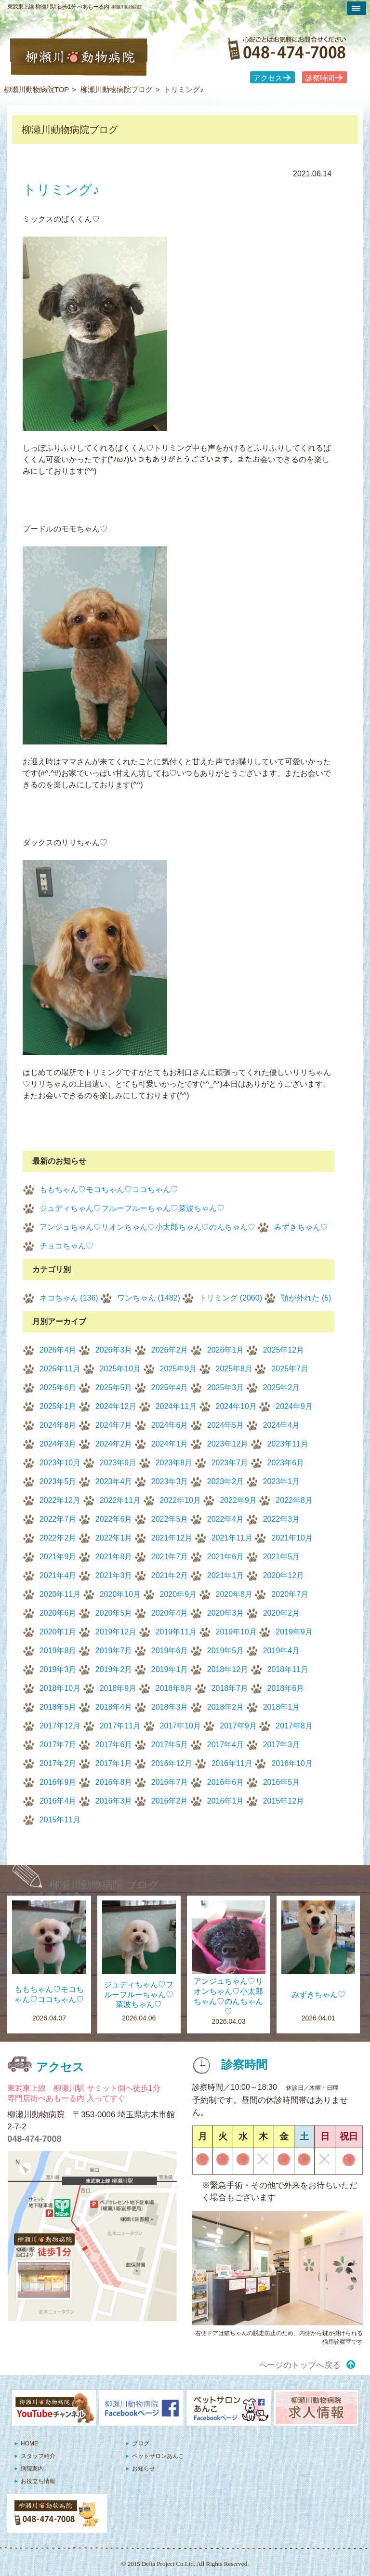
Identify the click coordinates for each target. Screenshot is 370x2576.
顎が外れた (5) (306, 1298)
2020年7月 (289, 1594)
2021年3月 (113, 1575)
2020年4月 (169, 1613)
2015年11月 (60, 1820)
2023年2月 (225, 1481)
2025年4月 (169, 1387)
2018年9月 (118, 1688)
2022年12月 (60, 1500)
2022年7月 (58, 1519)
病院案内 (32, 2468)
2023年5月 (58, 1481)
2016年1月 (225, 1801)
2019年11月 (176, 1632)
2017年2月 (58, 1763)
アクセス (267, 78)
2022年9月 (238, 1500)
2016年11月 (231, 1763)
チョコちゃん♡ (66, 1246)
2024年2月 (113, 1444)
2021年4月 (58, 1575)
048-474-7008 (34, 2139)
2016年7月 (169, 1782)
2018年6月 (285, 1688)
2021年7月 (169, 1557)
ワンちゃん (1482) (148, 1298)
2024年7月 (113, 1425)
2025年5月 (113, 1387)
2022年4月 (225, 1519)
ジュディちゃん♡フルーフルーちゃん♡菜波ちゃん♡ (132, 1208)
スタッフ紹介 (38, 2456)
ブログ (140, 2443)
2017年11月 (120, 1726)
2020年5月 (113, 1613)
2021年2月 (169, 1575)
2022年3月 (281, 1519)
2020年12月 (283, 1575)
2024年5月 (225, 1425)
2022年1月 (113, 1538)
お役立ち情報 (38, 2481)
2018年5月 (58, 1707)
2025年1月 (58, 1406)
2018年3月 (169, 1707)
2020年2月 (281, 1613)
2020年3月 (225, 1613)
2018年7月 (230, 1688)
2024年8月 (58, 1425)
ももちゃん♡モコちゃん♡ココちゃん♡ (109, 1189)
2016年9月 (58, 1782)
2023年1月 (281, 1481)
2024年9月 (294, 1406)
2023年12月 (227, 1444)
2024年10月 (236, 1406)
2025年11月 (60, 1369)
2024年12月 (115, 1406)
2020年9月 (178, 1594)
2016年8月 (113, 1782)
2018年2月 (225, 1707)
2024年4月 (281, 1425)
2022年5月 (169, 1519)
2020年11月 (60, 1594)
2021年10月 (291, 1538)
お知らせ (143, 2468)
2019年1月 (169, 1669)
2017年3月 (281, 1744)
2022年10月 (180, 1500)
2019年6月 (169, 1651)
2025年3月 (225, 1387)
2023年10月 (60, 1463)
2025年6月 (58, 1387)
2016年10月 (291, 1763)
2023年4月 (113, 1481)
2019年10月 (236, 1632)
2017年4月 (225, 1744)
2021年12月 (171, 1538)
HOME (29, 2443)
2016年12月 (171, 1763)
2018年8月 (174, 1688)
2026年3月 (113, 1350)
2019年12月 (115, 1632)
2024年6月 (169, 1425)
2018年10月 (60, 1688)
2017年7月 (58, 1744)
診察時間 (319, 78)
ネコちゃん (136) (69, 1298)
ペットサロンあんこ (158, 2456)
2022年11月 (120, 1500)
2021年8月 (113, 1557)
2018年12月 (227, 1669)
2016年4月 (58, 1801)
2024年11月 (176, 1406)
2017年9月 (238, 1726)
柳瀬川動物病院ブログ (116, 89)
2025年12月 (283, 1350)
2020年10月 (120, 1594)
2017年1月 (113, 1763)
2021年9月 (58, 1557)
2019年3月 (58, 1669)
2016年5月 (281, 1782)
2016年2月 (169, 1801)
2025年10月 (120, 1369)
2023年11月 (287, 1444)
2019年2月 (113, 1669)
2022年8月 (294, 1500)
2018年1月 (281, 1707)
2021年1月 (225, 1575)
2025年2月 (281, 1387)
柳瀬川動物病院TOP (36, 89)
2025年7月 (289, 1369)
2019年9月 (294, 1632)
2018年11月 (287, 1669)
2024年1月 (169, 1444)
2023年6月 (285, 1463)
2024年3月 (58, 1444)
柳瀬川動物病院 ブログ (104, 1885)
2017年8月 (294, 1726)
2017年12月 (60, 1726)
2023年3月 (169, 1481)
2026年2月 (169, 1350)
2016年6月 (225, 1782)
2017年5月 (169, 1744)
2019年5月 (225, 1651)
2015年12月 (283, 1801)
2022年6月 (113, 1519)
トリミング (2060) (230, 1298)
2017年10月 (180, 1726)
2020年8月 (234, 1594)
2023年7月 (230, 1463)
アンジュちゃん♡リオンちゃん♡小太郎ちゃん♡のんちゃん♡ (147, 1227)
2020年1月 (58, 1632)
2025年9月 (178, 1369)
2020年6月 (58, 1613)
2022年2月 (58, 1538)
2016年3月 (113, 1801)
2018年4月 (113, 1707)
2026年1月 (225, 1350)
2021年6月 (225, 1557)
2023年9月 (118, 1463)
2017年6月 (113, 1744)
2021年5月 (281, 1557)
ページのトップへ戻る (300, 2365)
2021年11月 (231, 1538)
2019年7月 (113, 1651)
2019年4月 (281, 1651)
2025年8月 (234, 1369)
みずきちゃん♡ (301, 1227)
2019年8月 (58, 1651)
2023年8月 (174, 1463)
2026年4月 (58, 1350)
